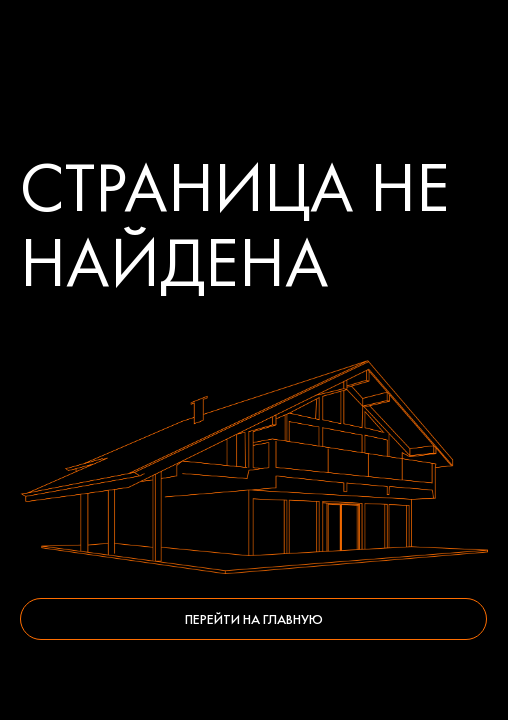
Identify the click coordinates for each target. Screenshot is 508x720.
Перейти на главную (254, 619)
